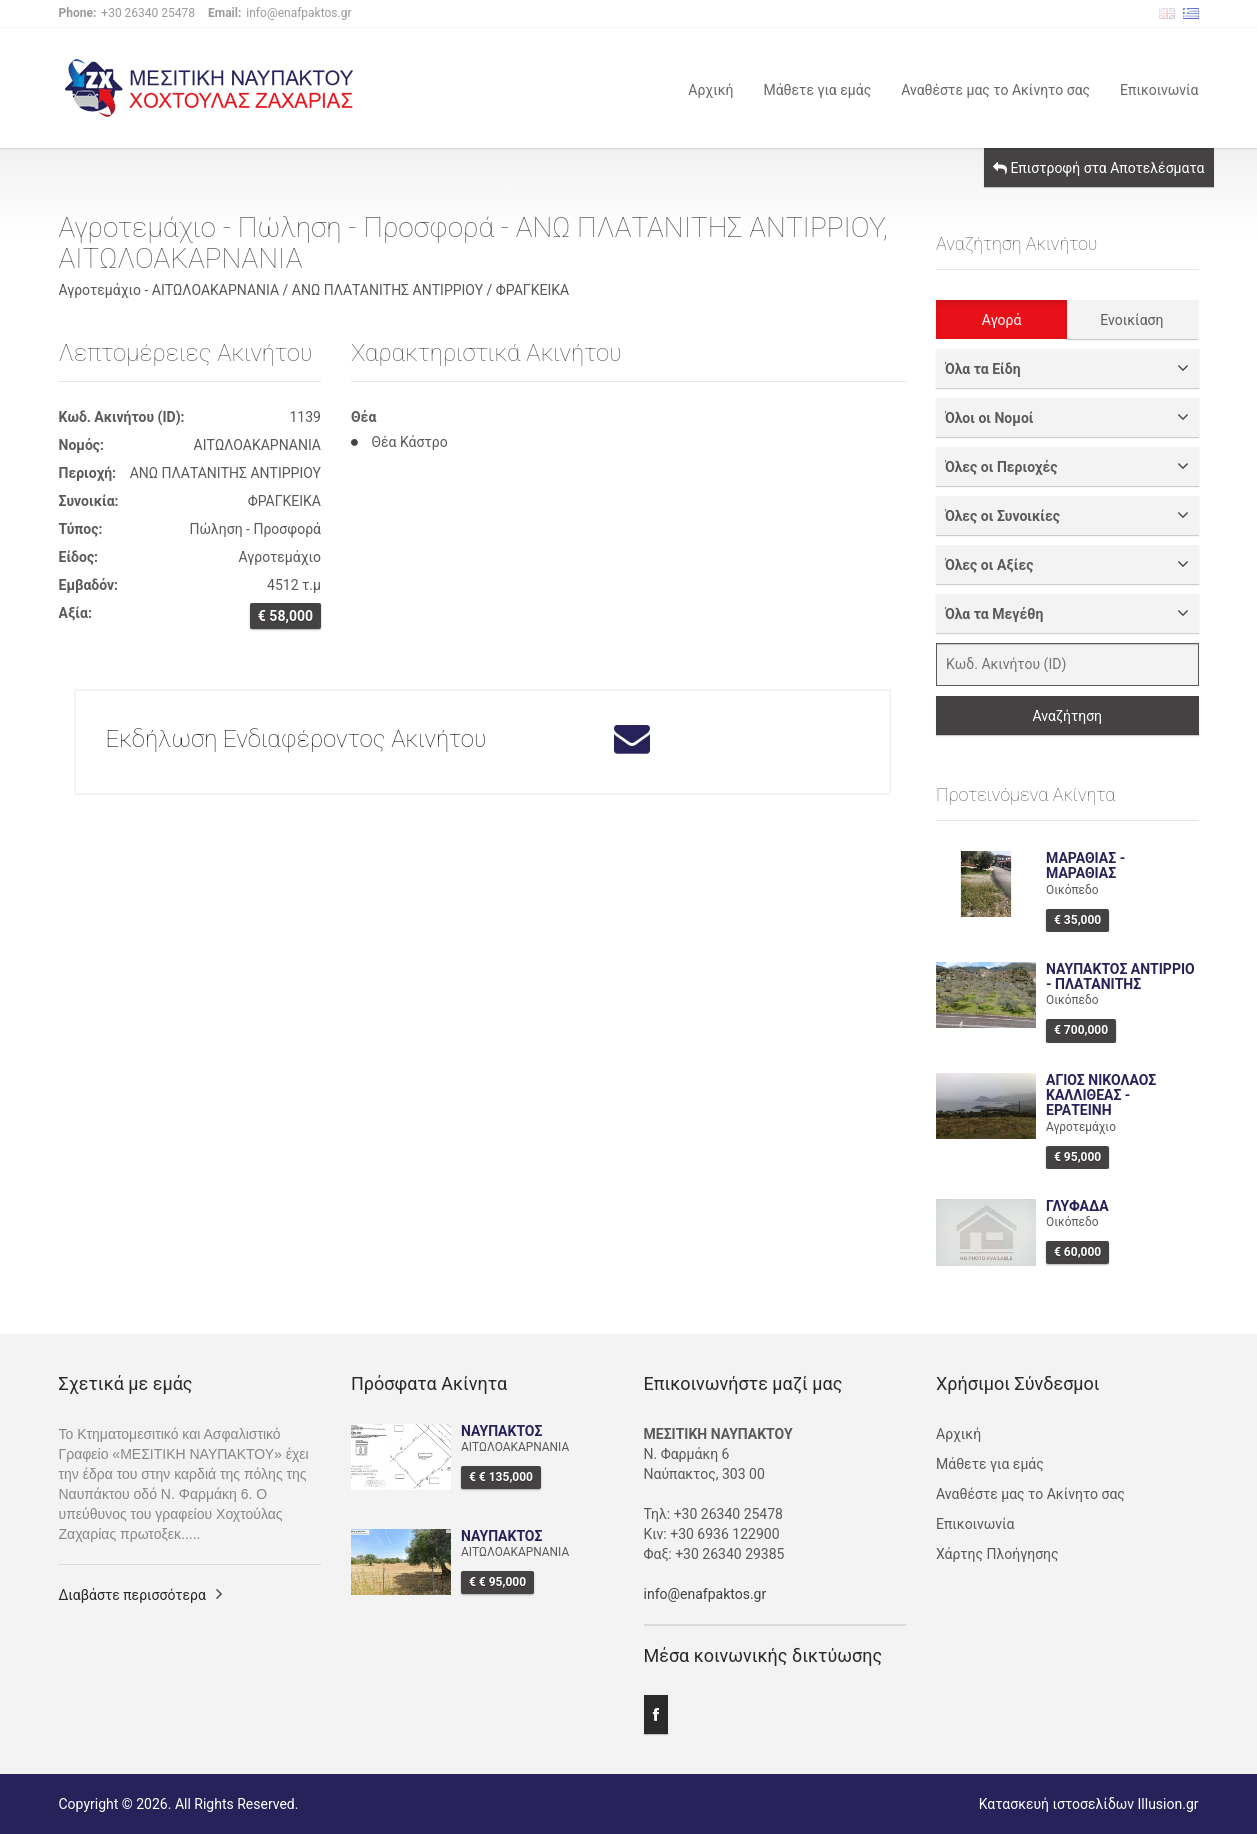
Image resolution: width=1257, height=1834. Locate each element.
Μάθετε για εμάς (817, 88)
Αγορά (1002, 320)
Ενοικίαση (1131, 320)
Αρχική (710, 88)
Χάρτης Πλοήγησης (997, 1554)
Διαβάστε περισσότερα (132, 1595)
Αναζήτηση (1067, 716)
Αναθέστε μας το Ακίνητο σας (995, 88)
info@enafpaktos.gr (705, 1594)
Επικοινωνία (1159, 88)
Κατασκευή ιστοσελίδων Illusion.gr (1089, 1804)
